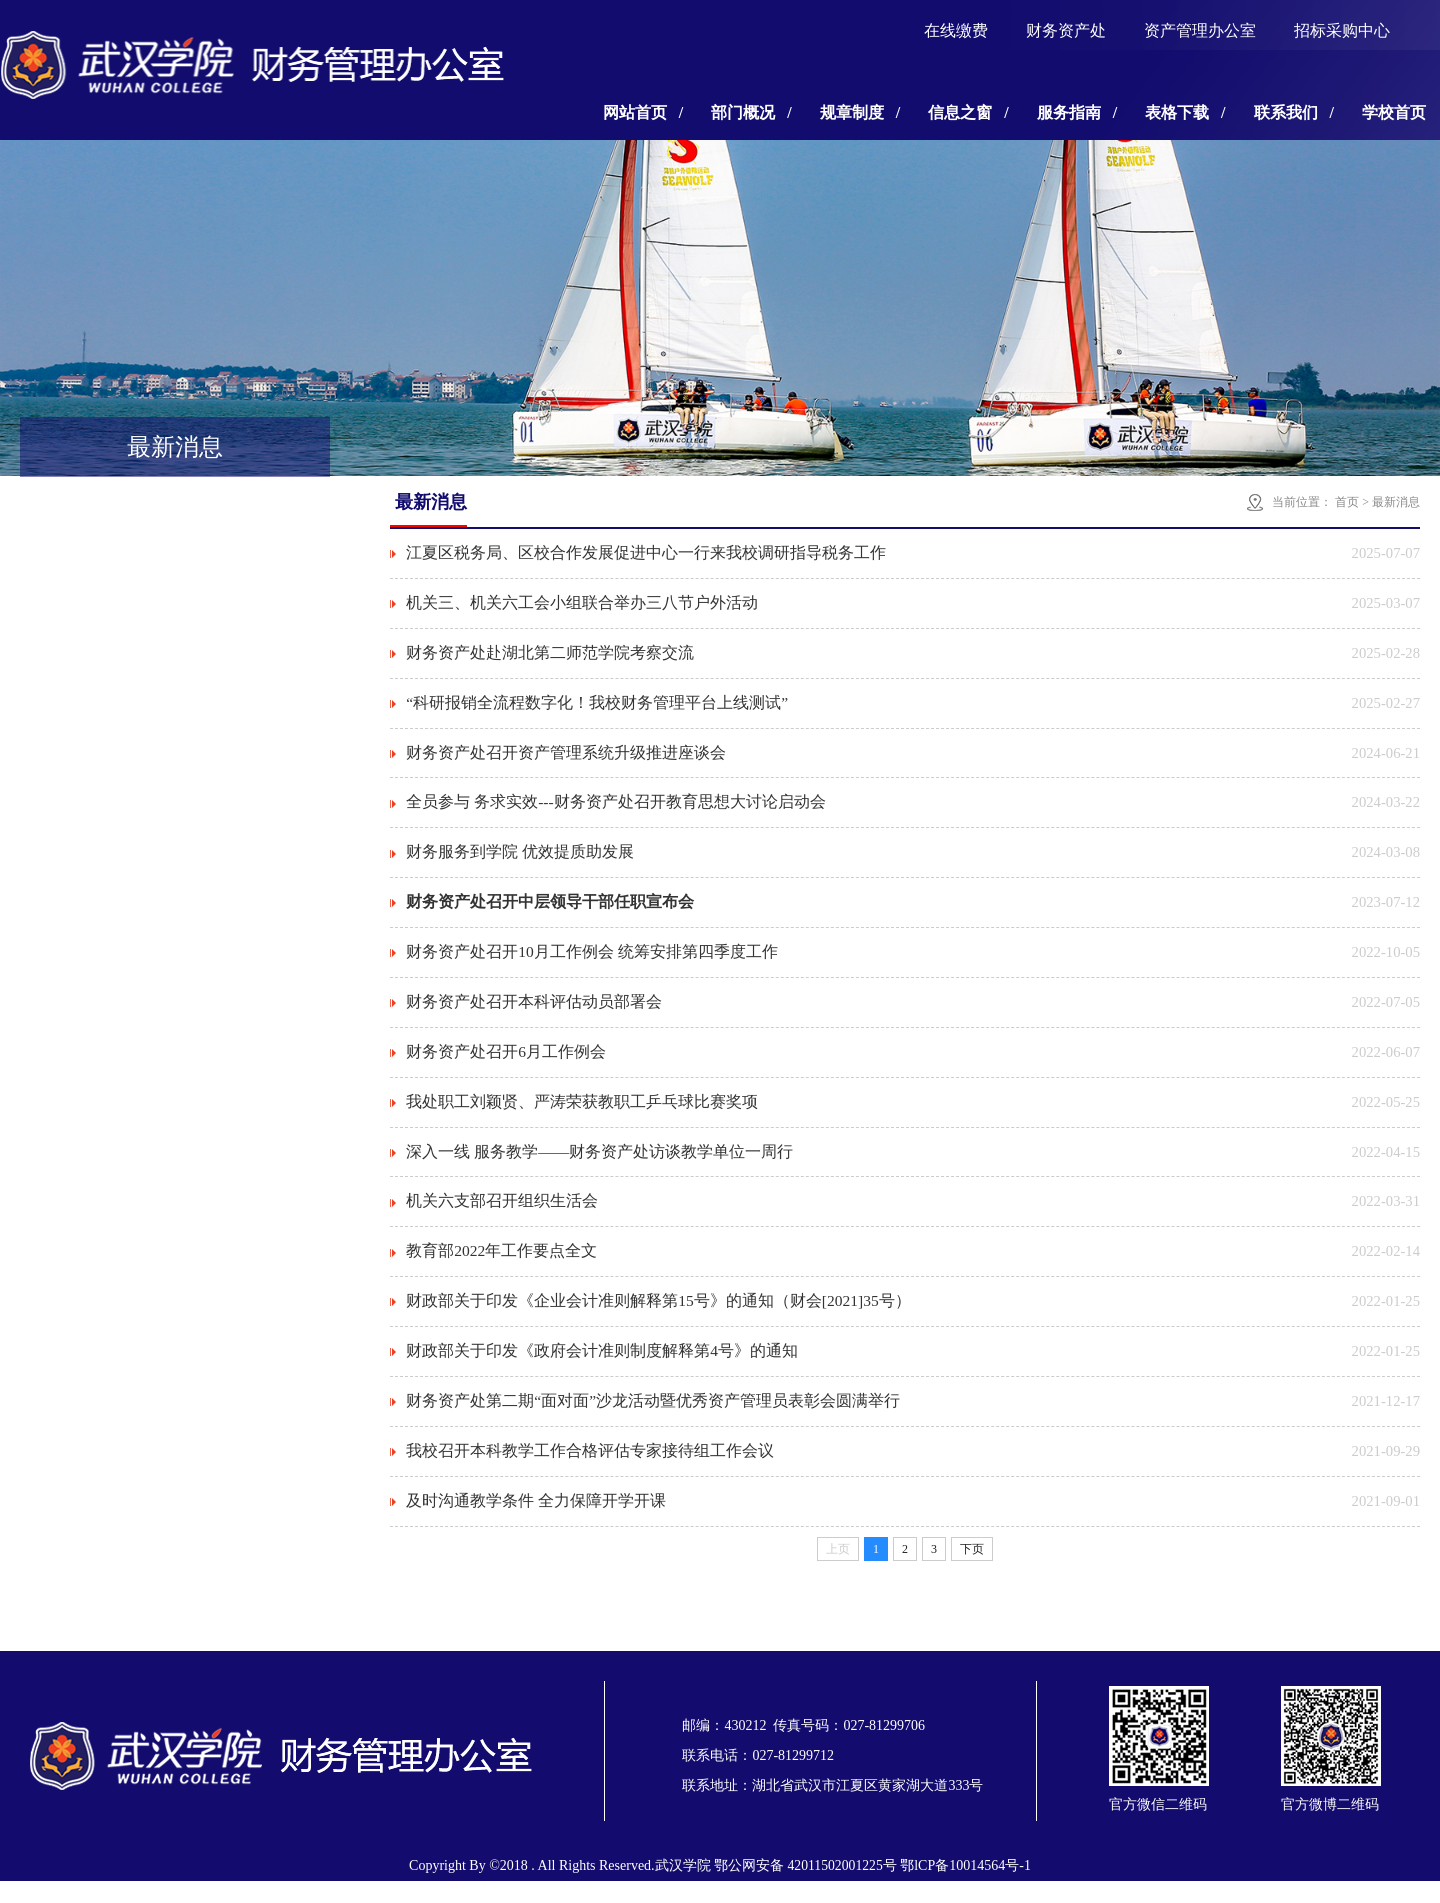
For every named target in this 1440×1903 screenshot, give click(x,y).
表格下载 (1185, 112)
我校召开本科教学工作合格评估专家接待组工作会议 (590, 1471)
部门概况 (751, 112)
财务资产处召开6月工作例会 (506, 1063)
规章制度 (860, 112)
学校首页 (1394, 112)
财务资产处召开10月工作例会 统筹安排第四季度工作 (592, 961)
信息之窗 (968, 112)
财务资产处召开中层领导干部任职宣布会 (550, 910)
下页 (972, 1571)
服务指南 (1077, 112)
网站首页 (643, 112)
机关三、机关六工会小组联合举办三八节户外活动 (582, 604)
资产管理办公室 (1200, 30)
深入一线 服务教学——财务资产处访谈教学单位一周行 (600, 1165)
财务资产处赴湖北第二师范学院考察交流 (550, 655)
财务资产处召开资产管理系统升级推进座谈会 (566, 757)
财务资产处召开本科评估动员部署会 (534, 1012)
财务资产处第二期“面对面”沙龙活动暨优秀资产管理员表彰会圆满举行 (653, 1420)
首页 (1347, 502)
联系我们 (1294, 112)
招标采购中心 (1342, 30)
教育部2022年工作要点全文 (502, 1267)
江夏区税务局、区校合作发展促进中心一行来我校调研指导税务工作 (646, 553)
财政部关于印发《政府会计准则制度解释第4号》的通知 (602, 1369)
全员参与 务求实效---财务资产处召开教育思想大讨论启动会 (616, 808)
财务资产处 (1066, 30)
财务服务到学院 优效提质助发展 (520, 859)
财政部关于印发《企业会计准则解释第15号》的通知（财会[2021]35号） (659, 1318)
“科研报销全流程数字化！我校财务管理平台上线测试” (597, 706)
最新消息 (1396, 502)
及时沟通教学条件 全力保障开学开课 (536, 1522)
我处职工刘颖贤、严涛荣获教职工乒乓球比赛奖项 (582, 1114)
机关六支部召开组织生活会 (502, 1216)
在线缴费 (956, 30)
